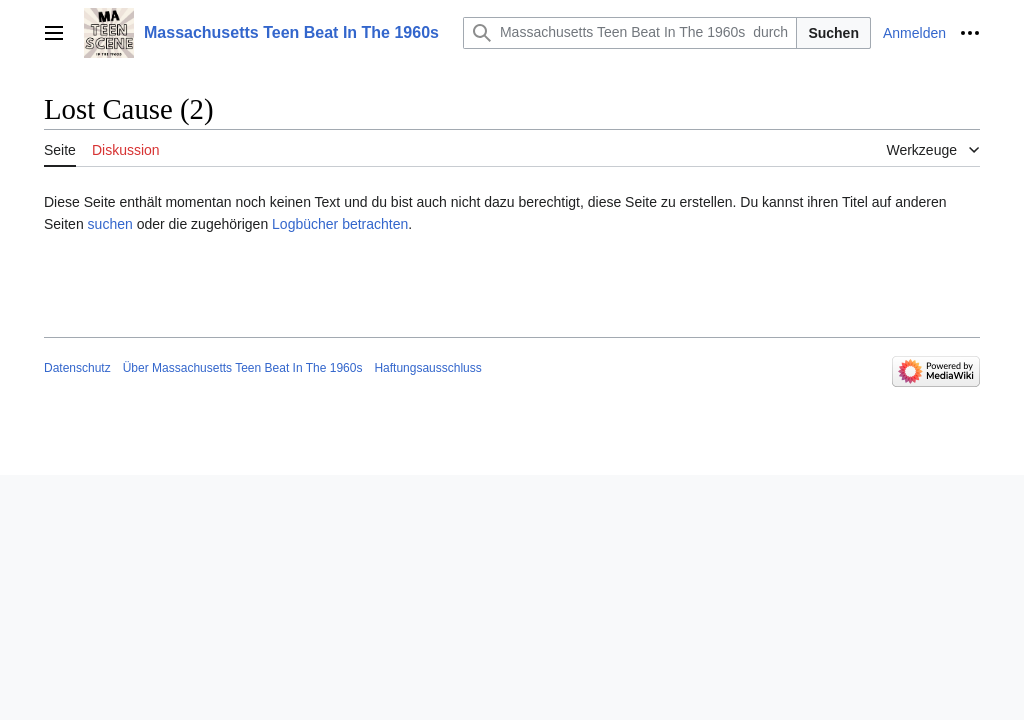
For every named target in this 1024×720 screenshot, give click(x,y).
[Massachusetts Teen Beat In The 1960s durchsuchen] (630, 33)
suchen (110, 224)
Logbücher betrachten (340, 224)
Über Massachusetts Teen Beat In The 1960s (243, 368)
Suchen (833, 33)
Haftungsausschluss (427, 368)
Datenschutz (77, 368)
